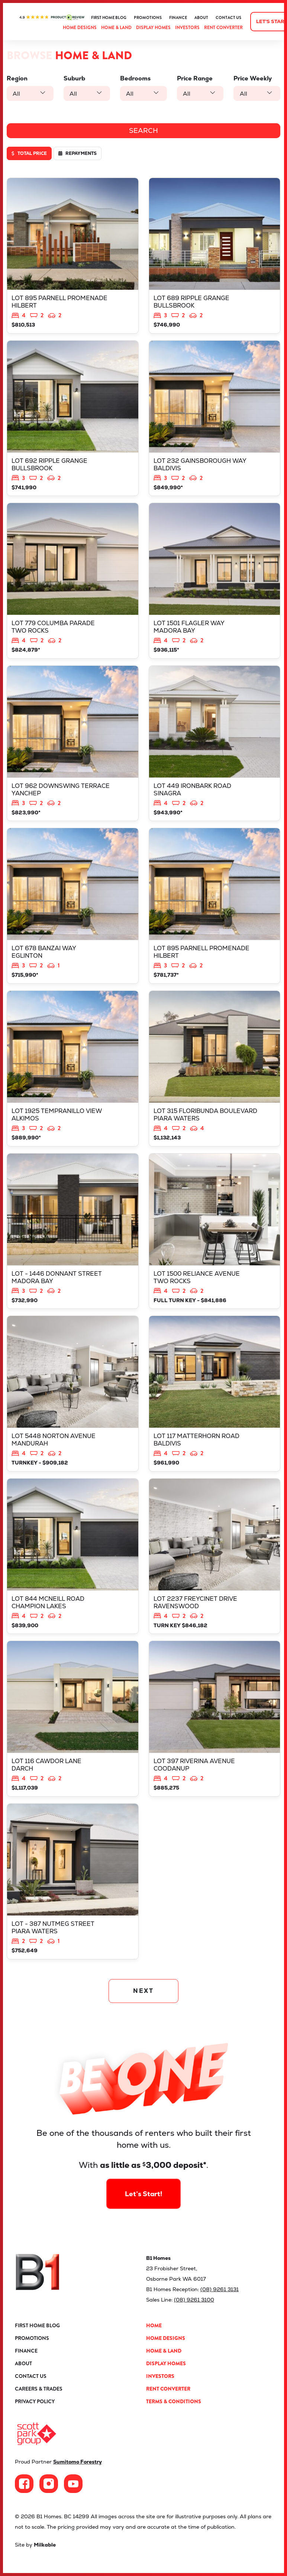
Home (154, 2325)
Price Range (195, 78)
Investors (187, 27)
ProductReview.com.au (51, 17)
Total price (29, 153)
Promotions (148, 17)
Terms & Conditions (173, 2401)
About (201, 17)
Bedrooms (135, 78)
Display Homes (153, 27)
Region (17, 78)
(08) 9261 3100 (194, 2299)
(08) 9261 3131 (219, 2289)
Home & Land (116, 27)
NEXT (143, 1991)
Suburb (74, 78)
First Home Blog (108, 17)
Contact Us (228, 17)
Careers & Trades (38, 2388)
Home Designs (80, 27)
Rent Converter (223, 27)
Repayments (77, 153)
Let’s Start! (144, 2169)
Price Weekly (252, 78)
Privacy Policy (35, 2401)
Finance (178, 17)
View (72, 255)
